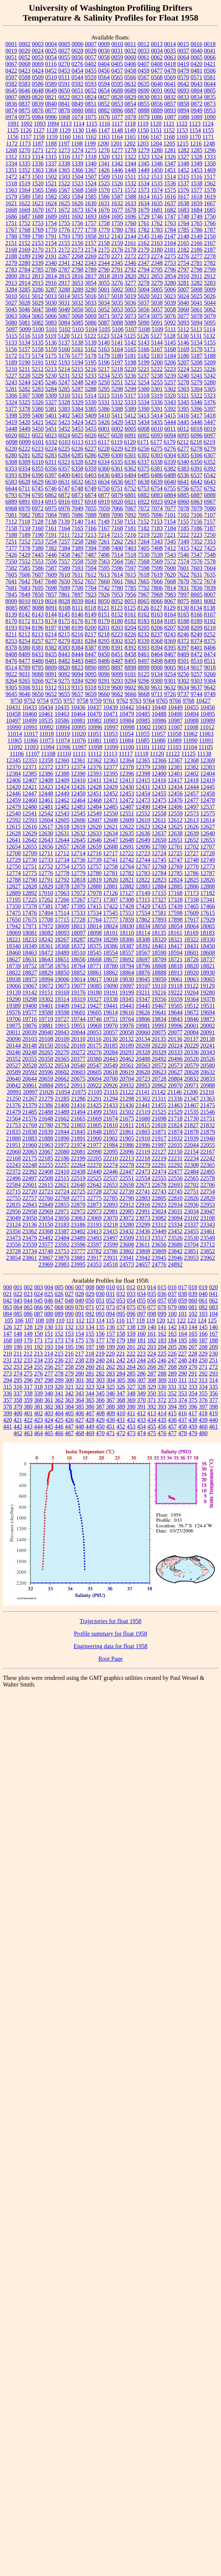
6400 (64, 475)
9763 (136, 701)
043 (18, 1300)
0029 (91, 51)
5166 (144, 349)
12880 (94, 886)
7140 (77, 521)
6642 (197, 482)
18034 (143, 926)
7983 (170, 594)
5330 (91, 402)
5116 (24, 336)
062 (213, 1300)
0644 (210, 84)
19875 (13, 1026)
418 (203, 1413)
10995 (78, 727)
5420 (25, 422)
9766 (175, 701)
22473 (143, 1171)
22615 (46, 1185)
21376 (13, 1105)
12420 (13, 787)
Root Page (110, 1659)
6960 (183, 502)
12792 (62, 880)
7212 (77, 535)
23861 (29, 1258)
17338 (191, 899)
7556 (51, 561)
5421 (38, 422)
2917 (64, 283)
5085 (77, 322)
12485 (110, 807)
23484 (62, 1238)
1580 (25, 196)
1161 (77, 137)
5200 (157, 362)
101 (182, 1314)
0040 (197, 51)
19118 (175, 986)
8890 (91, 667)
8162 (144, 614)
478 (182, 1433)
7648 (51, 581)
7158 (11, 528)
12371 (29, 767)
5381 (51, 409)
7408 (157, 548)
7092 (130, 515)
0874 (11, 110)
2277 (197, 256)
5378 (25, 409)
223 (141, 1353)
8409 (25, 654)
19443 (127, 1006)
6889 (11, 502)
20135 (159, 1039)
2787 (64, 269)
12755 (78, 866)
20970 (175, 1085)
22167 (207, 1152)
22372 (13, 1171)
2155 (64, 243)
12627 (207, 827)
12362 (94, 760)
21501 (110, 1112)
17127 (127, 893)
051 (100, 1300)
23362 (29, 1231)
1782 (144, 230)
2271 (117, 256)
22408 (46, 1171)
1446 (117, 170)
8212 (24, 634)
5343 (170, 402)
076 (141, 1307)
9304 (210, 681)
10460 (29, 714)
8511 (209, 661)
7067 (130, 508)
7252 (25, 541)
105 (8, 1320)
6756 (183, 488)
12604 (46, 820)
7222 (183, 535)
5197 (117, 362)
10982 (94, 720)
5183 (157, 356)
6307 (210, 455)
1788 (11, 236)
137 (121, 1327)
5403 (77, 415)
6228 (104, 448)
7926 (104, 594)
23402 (78, 1231)
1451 (170, 170)
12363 (110, 760)
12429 (110, 787)
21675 (127, 1118)
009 (100, 1287)
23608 (127, 1244)
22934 (175, 1205)
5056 (144, 309)
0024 (38, 51)
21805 (94, 1125)
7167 (104, 528)
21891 (78, 1138)
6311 (51, 462)
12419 (207, 780)
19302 (46, 999)
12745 (159, 860)
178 (110, 1340)
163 (172, 1334)
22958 (29, 1211)
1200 (103, 143)
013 (141, 1287)
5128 (169, 336)
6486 (157, 475)
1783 (157, 230)
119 (150, 1320)
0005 (64, 44)
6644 (11, 488)
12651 (175, 840)
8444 (77, 654)
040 (203, 1294)
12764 (127, 866)
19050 (159, 979)
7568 (144, 561)
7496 (104, 555)
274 (18, 1373)
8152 (117, 614)
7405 (144, 548)
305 (121, 1380)
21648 (46, 1118)
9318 (90, 687)
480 (203, 1433)
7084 (51, 515)
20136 (175, 1039)
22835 (13, 1205)
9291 (104, 681)
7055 (91, 508)
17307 (110, 899)
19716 (29, 1019)
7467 (77, 555)
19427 (94, 1006)
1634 (144, 203)
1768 (25, 230)
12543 (62, 813)
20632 (207, 1072)
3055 (104, 283)
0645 (11, 90)
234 (38, 1360)
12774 (13, 873)
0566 (130, 77)
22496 (13, 1178)
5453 (77, 429)
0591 (64, 84)
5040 (183, 303)
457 (172, 1426)
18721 (175, 959)
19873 (207, 1019)
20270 (62, 1052)
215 (58, 1353)
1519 (25, 183)
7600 (170, 568)
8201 (104, 628)
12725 (175, 853)
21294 (110, 1098)
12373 (62, 767)
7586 (38, 568)
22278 (127, 1165)
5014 (64, 296)
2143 (117, 236)
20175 (94, 1045)
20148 (29, 1045)
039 (193, 1294)
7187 (210, 528)
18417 (175, 946)
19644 (175, 1012)
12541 (29, 813)
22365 (207, 1165)
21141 (142, 1092)
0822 (64, 97)
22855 (62, 1205)
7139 (64, 521)
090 (69, 1314)
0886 (117, 110)
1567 (64, 190)
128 (28, 1327)
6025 (77, 435)
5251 (117, 382)
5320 (170, 395)
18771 (94, 966)
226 (172, 1353)
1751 (11, 223)
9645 (11, 694)
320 (59, 1387)
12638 (175, 833)
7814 (170, 588)
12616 (29, 827)
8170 (11, 621)
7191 (51, 535)
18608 (207, 953)
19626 (143, 1012)
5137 (64, 342)
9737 (183, 694)
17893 (159, 919)
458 (182, 1426)
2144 (130, 236)
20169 (78, 1045)
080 (182, 1307)
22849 (46, 1205)
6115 (90, 442)
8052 (117, 601)
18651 (62, 959)
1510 (117, 177)
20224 (175, 1045)
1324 (157, 157)
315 (7, 1387)
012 (130, 1287)
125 (212, 1320)
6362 (130, 468)
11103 (174, 747)
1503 (64, 177)
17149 (143, 893)
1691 (64, 216)
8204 (130, 628)
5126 (143, 336)
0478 (170, 70)
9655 (64, 694)
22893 (110, 1205)
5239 (170, 376)
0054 (51, 57)
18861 (94, 972)
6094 (170, 435)
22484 (191, 1171)
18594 (175, 953)
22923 (159, 1205)
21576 (29, 1118)
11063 (206, 734)
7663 (130, 581)
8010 (25, 601)
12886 (191, 886)
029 (90, 1294)
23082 (159, 1218)
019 (203, 1287)
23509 (127, 1238)
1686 (11, 216)
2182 (183, 250)
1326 (170, 157)
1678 (130, 210)
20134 (142, 1039)
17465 (191, 906)
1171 (208, 137)
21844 (62, 1132)
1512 (143, 177)
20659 (46, 1079)
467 (69, 1433)
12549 (94, 813)
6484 (130, 475)
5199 (144, 362)
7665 (144, 581)
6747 (64, 488)
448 (79, 1426)
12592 (13, 820)
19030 (127, 979)
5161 (77, 349)
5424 (77, 422)
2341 (64, 263)
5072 (117, 316)
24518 (110, 1264)
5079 (210, 316)
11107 (32, 754)
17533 (78, 913)
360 (38, 1400)
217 (79, 1353)
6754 (157, 488)
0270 (64, 64)
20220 (159, 1045)
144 (193, 1327)
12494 (159, 807)
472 (121, 1433)
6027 (104, 435)
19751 (110, 1019)
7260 (91, 541)
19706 (13, 1019)
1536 (170, 183)
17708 (46, 919)
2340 (51, 263)
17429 (143, 906)
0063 (170, 57)
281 (90, 1373)
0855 (144, 104)
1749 (197, 216)
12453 (127, 793)
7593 (77, 568)
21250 (13, 1098)
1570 (104, 190)
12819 (94, 880)
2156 (77, 243)
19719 (46, 1019)
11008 (191, 727)
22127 (159, 1152)
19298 (29, 999)
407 (90, 1413)
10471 (110, 714)
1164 (117, 137)
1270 (25, 150)
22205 (94, 1158)
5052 (104, 309)
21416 (78, 1105)
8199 (77, 628)
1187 (37, 143)
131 (59, 1327)
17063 (62, 893)
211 (18, 1353)
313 (203, 1380)
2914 (25, 283)
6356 (51, 468)
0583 (25, 84)
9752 (30, 701)
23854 (13, 1258)
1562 (210, 183)
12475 (159, 800)
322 (79, 1387)
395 (182, 1407)
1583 (64, 196)
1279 (144, 150)
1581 (38, 196)
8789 (25, 667)
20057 (110, 1032)
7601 (183, 568)
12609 (127, 820)
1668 (11, 210)
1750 (210, 216)
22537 (110, 1178)
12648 (127, 840)
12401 (175, 773)
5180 (117, 356)
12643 (46, 840)
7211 (64, 535)
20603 (78, 1072)
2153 (38, 243)
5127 (156, 336)
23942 (143, 1258)
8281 (77, 641)
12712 (61, 853)
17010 (46, 893)
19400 (29, 1006)
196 (79, 1347)
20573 (175, 1065)
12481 (46, 807)
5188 (210, 356)
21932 (175, 1138)
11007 (175, 727)
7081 (11, 515)
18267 (62, 939)
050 (90, 1300)
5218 (117, 369)
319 (48, 1387)
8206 (157, 628)
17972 (46, 926)
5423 (64, 422)
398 (213, 1407)
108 (39, 1320)
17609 (191, 913)
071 (90, 1307)
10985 (143, 720)
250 (203, 1360)
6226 (77, 448)
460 (203, 1426)
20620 (143, 1072)
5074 (144, 316)
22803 (143, 1198)
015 (161, 1287)
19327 (94, 999)
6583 (11, 482)
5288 (91, 389)
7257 (64, 541)
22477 (175, 1171)
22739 (127, 1191)
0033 (144, 51)
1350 (210, 163)
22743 (159, 1191)
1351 (11, 170)
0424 (38, 70)
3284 (11, 289)
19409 (62, 1006)
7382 (51, 548)
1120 (155, 123)
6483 (117, 475)
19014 (78, 979)
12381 (175, 767)
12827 (13, 886)
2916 (51, 283)
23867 (46, 1258)
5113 (196, 329)
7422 (197, 548)
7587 (51, 568)
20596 (46, 1072)
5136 (51, 342)
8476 (11, 661)
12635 (127, 833)
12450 (78, 793)
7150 (117, 521)
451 (110, 1426)
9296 (144, 681)
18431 (191, 946)
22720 (29, 1191)
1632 (117, 203)
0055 (64, 57)
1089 (197, 117)
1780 (117, 230)
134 (90, 1327)
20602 (62, 1072)
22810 (175, 1198)
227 (182, 1353)
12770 (191, 866)
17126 (110, 893)
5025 (196, 296)
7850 (38, 594)
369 (131, 1400)
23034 (191, 1211)
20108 (46, 1039)
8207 (170, 628)
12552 (143, 813)
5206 (170, 362)
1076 (104, 117)
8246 (183, 634)
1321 (117, 157)
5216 (90, 369)
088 (48, 1314)
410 (121, 1413)
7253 (38, 541)
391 (141, 1407)
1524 (91, 183)
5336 (157, 402)
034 (141, 1294)
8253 (11, 641)
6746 (51, 488)
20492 (159, 1059)
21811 (127, 1125)
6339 (170, 462)
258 (69, 1367)
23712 (207, 1244)
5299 (130, 389)
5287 (77, 389)
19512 (191, 1006)
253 (18, 1367)
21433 (110, 1105)
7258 (77, 541)
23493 (94, 1238)
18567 (143, 953)
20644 (29, 1079)
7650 (64, 581)
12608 (110, 820)
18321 (175, 939)
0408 (157, 64)
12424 (62, 787)
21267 (29, 1098)
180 (131, 1340)
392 (151, 1407)
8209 (197, 628)
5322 (196, 395)
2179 (144, 250)
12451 (94, 793)
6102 (51, 442)
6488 (170, 475)
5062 (210, 309)
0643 (197, 84)
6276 (170, 448)
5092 (170, 322)
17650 (13, 919)
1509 (104, 177)
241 (110, 1360)
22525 (94, 1178)
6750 (104, 488)
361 (48, 1400)
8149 (91, 614)
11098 (95, 747)
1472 (11, 177)
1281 (170, 150)
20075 (159, 1032)
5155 (210, 342)
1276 (104, 150)
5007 (183, 289)
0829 (130, 97)
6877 (104, 495)
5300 (144, 389)
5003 (130, 289)
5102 (65, 329)
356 (213, 1393)
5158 (38, 349)
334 (203, 1387)
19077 (78, 986)
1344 (130, 163)
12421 (29, 787)
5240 (183, 376)
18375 (94, 946)
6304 (170, 455)
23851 (191, 1251)
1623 (38, 203)
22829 (207, 1198)
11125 (188, 754)
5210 (11, 369)
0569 (170, 77)
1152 (169, 130)
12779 (78, 873)
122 (181, 1320)
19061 (175, 979)
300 (69, 1380)
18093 (62, 933)
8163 (157, 614)
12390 (78, 773)
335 (213, 1387)
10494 (191, 714)
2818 (104, 276)
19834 (159, 1019)
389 (121, 1407)
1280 (157, 150)
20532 (46, 1065)
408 (100, 1413)
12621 (110, 827)
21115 (111, 1092)
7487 (91, 555)
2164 (170, 243)
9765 (162, 701)
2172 (64, 250)
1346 (157, 163)
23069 (94, 1218)
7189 (25, 535)
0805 (210, 90)
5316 (117, 395)
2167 (210, 243)
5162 (91, 349)
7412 (170, 548)
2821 (144, 276)
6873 (77, 495)
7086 (77, 515)
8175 (64, 621)
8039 (77, 601)
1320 (104, 157)
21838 (29, 1132)
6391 (197, 468)
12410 (78, 780)
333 (193, 1387)
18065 (207, 926)
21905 (127, 1138)
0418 (170, 64)
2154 (51, 243)
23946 (175, 1258)
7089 (104, 515)
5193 (64, 362)
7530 (144, 555)
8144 (51, 614)
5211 (24, 369)
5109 (157, 329)
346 (110, 1393)
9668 (144, 694)
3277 (130, 283)
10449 (175, 707)
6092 (144, 435)
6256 (144, 448)
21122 (127, 1092)
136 (110, 1327)
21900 (94, 1138)
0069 (38, 64)
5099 (25, 329)
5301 (157, 389)
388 (110, 1407)
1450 (157, 170)
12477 (191, 800)
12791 (46, 880)
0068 (25, 64)
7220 (157, 535)
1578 (210, 190)
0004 (51, 44)
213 (38, 1353)
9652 (51, 694)
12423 (46, 787)
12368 (191, 760)
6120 (130, 442)
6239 (130, 448)
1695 (117, 216)
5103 (78, 329)
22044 (191, 1145)
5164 (117, 349)
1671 (51, 210)
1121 (168, 123)
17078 (94, 893)
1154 (195, 130)
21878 (191, 1132)
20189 (127, 1045)
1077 (117, 117)
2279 (11, 263)
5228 (25, 376)
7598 (144, 568)
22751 (191, 1191)
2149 (197, 236)
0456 (104, 70)
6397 (51, 475)
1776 (64, 230)
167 (213, 1334)
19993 (159, 1026)
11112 (95, 754)
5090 (144, 322)
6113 (77, 442)
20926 (110, 1085)
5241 (197, 376)
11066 (31, 740)
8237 (157, 634)
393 (162, 1407)
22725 (78, 1191)
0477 (157, 70)
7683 (25, 588)
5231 (64, 376)
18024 (110, 926)
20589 (13, 1072)
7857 (51, 594)
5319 (157, 395)
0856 (157, 104)
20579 (191, 1065)
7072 (144, 508)
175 (79, 1340)
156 (100, 1334)
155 (90, 1334)
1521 (51, 183)
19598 (62, 1012)
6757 (196, 488)
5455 (91, 429)
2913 (11, 283)
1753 (38, 223)
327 (131, 1387)
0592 (77, 84)
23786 (110, 1251)
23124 (13, 1224)
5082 (38, 322)
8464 (157, 654)
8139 (11, 614)
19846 (191, 1019)
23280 (127, 1224)
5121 (77, 336)
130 (48, 1327)
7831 (183, 588)
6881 (130, 495)
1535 (157, 183)
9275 (64, 681)
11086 (158, 740)
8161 (130, 614)
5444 (170, 422)
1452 (183, 170)
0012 (143, 44)
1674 (91, 210)
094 (110, 1314)
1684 (197, 210)
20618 (110, 1072)
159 (131, 1334)
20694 (94, 1079)
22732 (110, 1191)
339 (38, 1393)
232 (18, 1360)
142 (172, 1327)
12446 (13, 793)
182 (151, 1340)
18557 (127, 953)
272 (213, 1367)
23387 (62, 1231)
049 (79, 1300)
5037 (144, 303)
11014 (14, 734)
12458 (207, 793)
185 (182, 1340)
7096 (157, 515)
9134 (157, 674)
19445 (143, 1006)
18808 (159, 966)
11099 (111, 747)
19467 (159, 1006)
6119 (116, 442)
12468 (94, 800)
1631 (104, 203)
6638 (144, 482)
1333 (210, 157)
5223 (170, 369)
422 (28, 1420)
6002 (117, 429)
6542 (210, 475)
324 (100, 1387)
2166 (197, 243)
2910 (183, 276)
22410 (62, 1171)
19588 (46, 1012)
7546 (183, 555)
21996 (143, 1145)
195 (69, 1347)
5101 (51, 329)
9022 (11, 674)
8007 (210, 594)
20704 (127, 1079)
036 (162, 1294)
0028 (77, 51)
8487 (117, 661)
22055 (207, 1145)
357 (7, 1400)
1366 (77, 170)
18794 (127, 966)
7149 (104, 521)
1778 (91, 230)
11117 (126, 754)
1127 (38, 130)
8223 (117, 634)
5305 (210, 389)
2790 (104, 269)
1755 (64, 223)
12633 (94, 833)
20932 (127, 1085)
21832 (207, 1125)
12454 (143, 793)
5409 (91, 415)
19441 (110, 1006)
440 (213, 1420)
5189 (11, 362)
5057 (157, 309)
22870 (78, 1205)
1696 (130, 216)
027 (69, 1294)
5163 (104, 349)
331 (172, 1387)
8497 (144, 661)
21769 (29, 1125)
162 (162, 1334)
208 (203, 1347)
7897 (77, 594)
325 (110, 1387)
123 (191, 1320)
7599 (157, 568)
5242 (210, 376)
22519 (78, 1178)
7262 (117, 541)
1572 (130, 190)
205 (172, 1347)
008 (90, 1287)
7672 (197, 581)
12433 (159, 787)
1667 (210, 203)
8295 (104, 641)
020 (213, 1287)
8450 (104, 654)
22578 (207, 1178)
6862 (51, 495)
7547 (197, 555)
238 (79, 1360)
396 (193, 1407)
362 (59, 1400)
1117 (117, 123)
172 (48, 1340)
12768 (159, 866)
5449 (25, 429)
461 (213, 1426)
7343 (157, 541)
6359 (91, 468)
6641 (183, 482)
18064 (191, 926)
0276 (77, 64)
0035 (170, 51)
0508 (25, 77)
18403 (159, 946)
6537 (197, 475)
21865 (143, 1132)
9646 (25, 694)
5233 (91, 376)
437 (182, 1420)
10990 (14, 727)
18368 (62, 946)
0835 (210, 97)
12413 (126, 780)
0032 (130, 51)
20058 (126, 1032)
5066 (51, 316)
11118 (141, 754)
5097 (12, 329)
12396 (127, 773)
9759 (96, 701)
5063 (11, 316)
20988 (207, 1085)
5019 (130, 296)
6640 (170, 482)
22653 (110, 1185)
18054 (175, 926)
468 (79, 1433)
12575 (207, 813)
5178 (91, 356)
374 (182, 1400)
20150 (46, 1045)
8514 (11, 667)
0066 (210, 57)
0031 (117, 51)
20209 (143, 1045)
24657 (143, 1264)
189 (7, 1347)
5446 (197, 422)
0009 (104, 44)
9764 (149, 701)
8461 (144, 654)
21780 (46, 1125)
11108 (48, 754)
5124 (116, 336)
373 (172, 1400)
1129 (65, 130)
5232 (77, 376)
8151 (104, 614)
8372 (183, 641)
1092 (26, 123)
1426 (104, 170)
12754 (62, 866)
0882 (104, 110)
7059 (104, 508)
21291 (94, 1098)
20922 (94, 1085)
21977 (94, 1145)
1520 (38, 183)
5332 (117, 402)
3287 (51, 289)
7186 (197, 528)
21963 (46, 1145)
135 (100, 1327)
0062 (157, 57)
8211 (11, 634)
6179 (169, 442)
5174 (38, 356)
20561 (127, 1065)
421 (18, 1420)
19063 (191, 979)
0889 (157, 110)
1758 (104, 223)
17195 (13, 899)
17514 (62, 913)
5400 (38, 415)
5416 (183, 415)
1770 (51, 230)
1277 (117, 150)
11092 (15, 747)
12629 (29, 833)
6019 (209, 429)
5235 (117, 376)
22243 (13, 1165)
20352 (13, 1059)
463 (28, 1433)
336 (7, 1393)
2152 (25, 243)
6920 (117, 502)
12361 (78, 760)
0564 (104, 77)
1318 (91, 157)
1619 (210, 196)
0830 (144, 97)
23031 (175, 1211)
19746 (94, 1019)
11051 (94, 734)
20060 (142, 1032)
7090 (117, 515)
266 (151, 1367)
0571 (196, 77)
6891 (25, 502)
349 (141, 1393)
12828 (29, 886)
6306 (197, 455)
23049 (13, 1218)
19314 (62, 999)
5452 (64, 429)
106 (19, 1320)
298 (48, 1380)
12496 (175, 807)
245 (151, 1360)
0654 (104, 90)
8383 (64, 647)
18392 (143, 946)
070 (79, 1307)
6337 (143, 462)
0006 (77, 44)
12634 (110, 833)
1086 (157, 117)
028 (79, 1294)
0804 (197, 90)
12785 (175, 873)
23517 (159, 1238)
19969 (94, 1026)
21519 (143, 1112)
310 (172, 1380)
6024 (64, 435)
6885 (183, 495)
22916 (143, 1205)
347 (121, 1393)
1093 (40, 123)
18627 (13, 959)
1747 (170, 216)
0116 (51, 64)
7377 (11, 548)
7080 (210, 508)
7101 (170, 515)
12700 (159, 846)
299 (59, 1380)
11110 (64, 754)
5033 (91, 303)
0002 (25, 44)
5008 (197, 289)
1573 (144, 190)
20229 (191, 1045)
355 (203, 1393)
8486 (104, 661)
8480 (38, 661)
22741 (143, 1191)
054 (131, 1300)
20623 (159, 1072)
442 (18, 1426)
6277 (183, 448)
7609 (51, 575)
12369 (207, 760)
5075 (157, 316)
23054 (46, 1218)
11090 (190, 740)
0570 (183, 77)
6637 (130, 482)
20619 (127, 1072)
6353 (11, 468)
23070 (110, 1218)
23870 (62, 1258)
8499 (170, 661)
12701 (175, 846)
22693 (175, 1185)
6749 (90, 488)
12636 (143, 833)
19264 (191, 992)
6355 (38, 468)
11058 (174, 734)
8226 (130, 634)
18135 (159, 933)
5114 (209, 329)
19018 (110, 979)
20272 (78, 1052)
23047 (207, 1211)
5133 (11, 342)
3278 (144, 283)
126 (7, 1327)
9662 (117, 694)
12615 (13, 827)
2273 (144, 256)
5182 (144, 356)
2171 (51, 250)
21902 (110, 1138)
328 (141, 1387)
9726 (170, 694)
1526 (117, 183)
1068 (64, 117)
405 (69, 1413)
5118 (37, 336)
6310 (38, 462)
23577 (46, 1244)
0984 (38, 117)
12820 (110, 880)
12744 (143, 860)
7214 (104, 535)
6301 (130, 455)
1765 (197, 223)
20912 (62, 1085)
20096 (13, 1039)
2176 (117, 250)
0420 (196, 64)
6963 (197, 502)
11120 (157, 754)
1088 (183, 117)
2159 (117, 243)
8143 (38, 614)
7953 (117, 594)
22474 (159, 1171)
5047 (38, 309)
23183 (62, 1224)
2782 (210, 263)
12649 (143, 840)
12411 (94, 780)
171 (38, 1340)
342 (69, 1393)
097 (141, 1314)
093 (100, 1314)
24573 (127, 1264)
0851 (91, 104)
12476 (175, 800)
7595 (104, 568)
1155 (208, 130)
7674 (210, 581)
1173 (25, 143)
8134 (196, 608)
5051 (91, 309)
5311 (77, 395)
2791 (117, 269)
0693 (183, 90)
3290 (91, 289)
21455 (159, 1105)
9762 (122, 701)
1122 (182, 123)
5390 (144, 409)
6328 (77, 462)
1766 (210, 223)
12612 (175, 820)
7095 (144, 515)
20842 (13, 1085)
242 (121, 1360)
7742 (104, 588)
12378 (127, 767)
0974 (11, 117)
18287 (78, 939)
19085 (94, 986)
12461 (46, 800)
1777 (77, 230)
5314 (90, 395)
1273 (64, 150)
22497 (29, 1178)
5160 (64, 349)
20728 (159, 1079)
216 (69, 1353)
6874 (91, 495)
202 (141, 1347)
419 (213, 1413)
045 (38, 1300)
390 (131, 1407)
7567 (130, 561)
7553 (38, 561)
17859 (127, 919)
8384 (77, 647)
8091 (51, 608)
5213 (51, 369)
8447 (91, 654)
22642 (94, 1185)
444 (38, 1426)
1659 (197, 203)
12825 (191, 880)
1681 (157, 210)
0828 (117, 97)
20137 (191, 1039)
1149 (130, 130)
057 (162, 1300)
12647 (110, 840)
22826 (191, 1198)
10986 (159, 720)
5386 (104, 409)
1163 (104, 137)
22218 (143, 1158)
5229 (38, 376)
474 (141, 1433)
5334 (144, 402)
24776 (159, 1264)
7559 (91, 561)
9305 (11, 687)
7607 (38, 575)
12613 (191, 820)
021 (7, 1294)
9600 (117, 687)
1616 (170, 196)
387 (100, 1407)
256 (48, 1367)
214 (48, 1353)
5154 (197, 342)
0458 (130, 70)
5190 (25, 362)
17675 (29, 919)
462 (18, 1433)
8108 (64, 608)
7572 (170, 561)
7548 (210, 555)
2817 (91, 276)
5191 (38, 362)
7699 (64, 588)
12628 (13, 833)
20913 (78, 1085)
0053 (38, 57)
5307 (25, 395)
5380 (38, 409)
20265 (46, 1052)
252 (7, 1367)
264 (131, 1367)
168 (7, 1340)
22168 (13, 1158)
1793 (64, 236)
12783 (143, 873)
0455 (91, 70)
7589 (64, 568)
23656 (159, 1244)
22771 (78, 1198)
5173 (25, 356)
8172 (25, 621)
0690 (144, 90)
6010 (157, 429)
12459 (13, 800)
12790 (29, 880)
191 (28, 1347)
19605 (94, 1012)
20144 (13, 1045)
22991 (143, 1211)
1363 (38, 170)
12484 (94, 807)
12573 (191, 813)
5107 (131, 329)
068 (59, 1307)
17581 (159, 913)
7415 (183, 548)
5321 (183, 395)
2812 (25, 276)
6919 (104, 502)
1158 (38, 137)
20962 (159, 1085)
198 (100, 1347)
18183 (207, 933)
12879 (78, 886)
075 (131, 1307)
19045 (143, 979)
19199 (127, 992)
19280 (207, 992)
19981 (143, 1026)
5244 (25, 382)
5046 (25, 309)
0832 (170, 97)
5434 (144, 422)
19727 (62, 1019)
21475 (207, 1105)
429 (100, 1420)
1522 (64, 183)
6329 (90, 462)
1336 (38, 163)
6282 (38, 455)
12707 (207, 846)
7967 (144, 594)
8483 (77, 661)
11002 (143, 727)
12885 (175, 886)
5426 (104, 422)
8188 (183, 621)
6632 (77, 482)
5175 (51, 356)
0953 (210, 110)
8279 (64, 641)
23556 (13, 1244)
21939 (191, 1138)
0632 (130, 84)
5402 (64, 415)
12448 (46, 793)
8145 (64, 614)
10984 (127, 720)
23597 (94, 1244)
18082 (46, 933)
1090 (210, 117)
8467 (170, 654)
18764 (78, 966)
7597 (130, 568)
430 (110, 1420)
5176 (64, 356)
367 (110, 1400)
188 (213, 1340)
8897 (117, 667)
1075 (91, 117)
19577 (29, 1012)
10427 (203, 701)
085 (18, 1314)
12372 (46, 767)
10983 (110, 720)
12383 (207, 767)
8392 (130, 647)
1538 (197, 183)
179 (121, 1340)
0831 (157, 97)
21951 (13, 1145)
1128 (51, 130)
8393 (144, 647)
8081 (197, 601)
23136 (29, 1224)
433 (141, 1420)
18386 (110, 946)
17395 (78, 906)
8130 (183, 608)
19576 (13, 1012)
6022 (38, 435)
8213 (37, 634)
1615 (157, 196)
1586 (104, 196)
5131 (196, 336)
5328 (64, 402)
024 (38, 1294)
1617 (183, 196)
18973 (29, 979)
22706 (207, 1185)
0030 (104, 51)
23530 (191, 1238)
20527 (13, 1065)
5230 (51, 376)
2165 (183, 243)
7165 (77, 528)
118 (140, 1320)
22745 (175, 1191)
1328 (197, 157)
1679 (144, 210)
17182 (207, 893)
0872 (197, 104)
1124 (207, 123)
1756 (77, 223)
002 (28, 1287)
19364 (191, 999)
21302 (143, 1098)
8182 (130, 621)
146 (213, 1327)
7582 (11, 568)
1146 (91, 130)
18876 (143, 972)
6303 (157, 455)
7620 (170, 575)
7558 (77, 561)
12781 (110, 873)
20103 (29, 1039)
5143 (144, 342)
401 (28, 1413)
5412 (130, 415)
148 (18, 1334)
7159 (25, 528)
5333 (130, 402)
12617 (46, 827)
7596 (117, 568)
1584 (77, 196)
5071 (104, 316)
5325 (25, 402)
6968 (11, 508)
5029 (38, 303)
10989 (207, 720)
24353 (94, 1264)
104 (213, 1314)
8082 (210, 601)
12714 (78, 853)
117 (130, 1320)
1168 (169, 137)
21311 (159, 1098)
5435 (157, 422)
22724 (62, 1191)
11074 (63, 740)
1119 (143, 123)
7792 (144, 588)
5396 (197, 409)
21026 (46, 1092)
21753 (13, 1125)
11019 (63, 734)
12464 (78, 800)
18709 (159, 959)
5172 (11, 356)
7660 (104, 581)
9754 (43, 701)
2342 (77, 263)
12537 (207, 807)
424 (48, 1420)
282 (100, 1373)
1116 (104, 123)
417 (192, 1413)
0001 (11, 44)
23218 (110, 1224)
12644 (62, 840)
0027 (64, 51)
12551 (127, 813)
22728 (94, 1191)
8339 (144, 641)
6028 (117, 435)
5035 (117, 303)
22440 (94, 1171)
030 (100, 1294)
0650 (64, 90)
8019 (38, 601)
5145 (170, 342)
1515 (183, 177)
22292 (175, 1165)
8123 (117, 608)
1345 (144, 163)
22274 (110, 1165)
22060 (13, 1152)
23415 (110, 1231)
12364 (127, 760)
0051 (11, 57)
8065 (144, 601)
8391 (117, 647)
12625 (175, 827)
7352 (197, 541)
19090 (110, 986)
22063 (29, 1152)
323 (90, 1387)
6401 (77, 475)
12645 (78, 840)
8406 (210, 647)
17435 (159, 906)
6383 (183, 468)
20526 (207, 1059)
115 (110, 1320)
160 (141, 1334)
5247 (64, 382)
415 (172, 1413)
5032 (77, 303)
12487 (127, 807)
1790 (38, 236)
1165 (130, 137)
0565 (117, 77)
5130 (183, 336)
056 (151, 1300)
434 (151, 1420)
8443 (64, 654)
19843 (175, 1019)
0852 (104, 104)
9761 (109, 701)
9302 (183, 681)
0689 (130, 90)
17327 (159, 899)
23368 (46, 1231)
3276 (117, 283)
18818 (175, 966)
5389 (130, 409)
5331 (104, 402)
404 (59, 1413)
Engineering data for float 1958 (110, 1646)
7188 (11, 535)
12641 (13, 840)
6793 (11, 495)
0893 (170, 110)
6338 (157, 462)
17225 (29, 899)
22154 (191, 1152)
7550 (11, 561)
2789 (91, 269)
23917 (94, 1258)
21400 (62, 1105)
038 (182, 1294)
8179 (104, 621)
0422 (11, 70)
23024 (159, 1211)
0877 (51, 110)
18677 (110, 959)
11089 (174, 740)
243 (131, 1360)
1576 (183, 190)
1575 (170, 190)
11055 (142, 734)
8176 (77, 621)
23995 (78, 1264)
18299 (110, 939)
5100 (38, 329)
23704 (191, 1244)
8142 (25, 614)
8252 (209, 634)
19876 (29, 1026)
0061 (144, 57)
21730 (191, 1118)
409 (110, 1413)
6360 (104, 468)
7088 (91, 515)
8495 (130, 661)
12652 (191, 840)
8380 (25, 647)
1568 (77, 190)
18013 (78, 926)
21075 (79, 1092)
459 (193, 1426)
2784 (25, 269)
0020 (25, 51)
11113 (110, 754)
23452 (175, 1231)
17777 (110, 919)
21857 (110, 1132)
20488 (143, 1059)
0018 (209, 44)
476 (162, 1433)
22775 (94, 1198)
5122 (90, 336)
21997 (159, 1145)
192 (38, 1347)
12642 (29, 840)
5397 (210, 409)
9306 (25, 687)
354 (193, 1393)
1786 (197, 230)
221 (120, 1353)
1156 (12, 137)
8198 (64, 628)
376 (203, 1400)
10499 (29, 720)
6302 (144, 455)
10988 (191, 720)
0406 (130, 64)
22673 (143, 1185)
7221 (170, 535)
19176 (78, 992)
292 (203, 1373)
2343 (91, 263)
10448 (159, 707)
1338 (64, 163)
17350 (13, 906)
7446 (51, 555)
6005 (130, 429)
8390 (104, 647)
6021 (25, 435)
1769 (38, 230)
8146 (77, 614)
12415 (142, 780)
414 (161, 1413)
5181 (130, 356)
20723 (143, 1079)
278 (59, 1373)
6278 (197, 448)
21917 (159, 1138)
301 (79, 1380)
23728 (13, 1251)
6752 (130, 488)
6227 (91, 448)
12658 (78, 846)
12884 (159, 886)
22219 (159, 1158)
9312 (51, 687)
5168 (170, 349)
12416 (159, 780)
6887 (197, 495)
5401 (51, 415)
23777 (78, 1251)
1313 (25, 157)
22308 (191, 1165)
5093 (183, 322)
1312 (11, 157)
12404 (207, 773)
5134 (25, 342)
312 (192, 1380)
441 (7, 1426)
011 (121, 1287)
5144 (157, 342)
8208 (183, 628)
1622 (25, 203)
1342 (117, 163)
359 (28, 1400)
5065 (38, 316)
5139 (91, 342)
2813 (38, 276)
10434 (46, 707)
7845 (11, 594)
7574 (183, 561)
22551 (127, 1178)
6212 (183, 442)
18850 (62, 972)
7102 (183, 515)
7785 (130, 588)
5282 (25, 389)
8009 (11, 601)
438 (193, 1420)
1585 (91, 196)
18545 (94, 953)
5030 (51, 303)
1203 (143, 143)
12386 (46, 773)
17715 (62, 919)
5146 (183, 342)
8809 (51, 667)
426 (69, 1420)
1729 (144, 216)
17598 (175, 913)
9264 (11, 681)
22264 (78, 1165)
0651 (77, 90)
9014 (183, 667)
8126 (143, 608)
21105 (95, 1092)
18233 (29, 939)
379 (18, 1407)
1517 (209, 177)
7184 (170, 528)
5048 (51, 309)
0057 (91, 57)
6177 (156, 442)
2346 (130, 263)
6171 (143, 442)
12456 (175, 793)
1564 (25, 190)
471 (110, 1433)
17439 (175, 906)
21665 (78, 1118)
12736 (78, 860)
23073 (143, 1218)
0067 (11, 64)
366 (100, 1400)
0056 (77, 57)
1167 (156, 137)
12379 (143, 767)
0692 (170, 90)
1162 (91, 137)
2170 (38, 250)
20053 (94, 1032)
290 (182, 1373)
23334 (175, 1224)
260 (90, 1367)
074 (121, 1307)
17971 (29, 926)
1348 (183, 163)
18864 (127, 972)
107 (29, 1320)
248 (182, 1360)
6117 (104, 442)
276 (38, 1373)
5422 (51, 422)
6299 (104, 455)
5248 (77, 382)
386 (90, 1407)
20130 (110, 1039)
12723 (142, 853)
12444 (191, 787)
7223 (196, 535)
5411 (117, 415)
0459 (144, 70)
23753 (62, 1251)
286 (141, 1373)
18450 (207, 946)
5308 (38, 395)
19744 (78, 1019)
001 (18, 1287)
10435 (62, 707)
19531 (207, 1006)
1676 (104, 210)
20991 (14, 1092)
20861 (29, 1085)
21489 (62, 1112)
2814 (51, 276)
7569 (157, 561)
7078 (183, 508)
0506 (210, 70)
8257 (38, 641)
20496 (175, 1059)
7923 (91, 594)
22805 (159, 1198)
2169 (25, 250)
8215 (64, 634)
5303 (183, 389)
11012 (207, 727)
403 (48, 1413)
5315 (104, 395)
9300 (157, 681)
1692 (77, 216)
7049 (77, 508)
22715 (13, 1191)
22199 (78, 1158)
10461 (46, 714)
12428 (94, 787)
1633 (130, 203)
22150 (175, 1152)
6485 (144, 475)
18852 (78, 972)
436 (172, 1420)
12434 (175, 787)
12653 (207, 840)
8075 (183, 601)
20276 (94, 1052)
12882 (127, 886)
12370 (13, 767)
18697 (143, 959)
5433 (130, 422)
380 (28, 1407)
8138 (209, 608)
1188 (51, 143)
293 (213, 1373)
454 (141, 1426)
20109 (62, 1039)
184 (172, 1340)
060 (193, 1300)
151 (48, 1334)
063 (7, 1307)
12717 (110, 853)
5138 (77, 342)
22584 (13, 1185)
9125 (144, 674)
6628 (25, 482)
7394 (91, 548)
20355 (29, 1059)
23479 (29, 1238)
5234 (104, 376)
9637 (196, 687)
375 (193, 1400)
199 (110, 1347)
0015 (183, 44)
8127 (157, 608)
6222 (25, 448)
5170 (197, 349)
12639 (191, 833)
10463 (62, 714)
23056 (62, 1218)
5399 (25, 415)
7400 (117, 548)
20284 (110, 1052)
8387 (91, 647)
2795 (157, 269)
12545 (78, 813)
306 (131, 1380)
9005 (170, 667)
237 (69, 1360)
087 (38, 1314)
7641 (11, 581)
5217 (104, 369)
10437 (94, 707)
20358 (46, 1059)
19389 (13, 1006)
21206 (190, 1092)
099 (162, 1314)
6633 (91, 482)
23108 (207, 1218)
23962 (207, 1258)
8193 (11, 628)
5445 (183, 422)
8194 (25, 628)
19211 (143, 992)
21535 (191, 1112)
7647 (38, 581)
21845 (78, 1132)
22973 (94, 1211)
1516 (196, 177)
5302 (170, 389)
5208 (197, 362)
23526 (175, 1238)
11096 (63, 747)
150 (38, 1334)
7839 (210, 588)
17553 (127, 913)
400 (18, 1413)
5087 (104, 322)
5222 (157, 369)
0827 (104, 97)
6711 (24, 488)
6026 (91, 435)
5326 (38, 402)
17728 (78, 919)
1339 (77, 163)
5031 (64, 303)
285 (131, 1373)
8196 (38, 628)
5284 (51, 389)
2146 (157, 236)
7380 (38, 548)
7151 (130, 521)
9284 (77, 681)
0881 (91, 110)
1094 (53, 123)
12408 (46, 780)
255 (38, 1367)
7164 (64, 528)
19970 (110, 1026)
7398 (104, 548)
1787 (210, 230)
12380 (159, 767)
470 (100, 1433)
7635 (209, 575)
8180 (117, 621)
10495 (207, 714)
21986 (127, 1145)
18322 (191, 939)
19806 (143, 1019)
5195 (91, 362)
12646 (94, 840)
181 (141, 1340)
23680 (175, 1244)
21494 (78, 1112)
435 (162, 1420)
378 (7, 1407)
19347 (143, 999)
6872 (64, 495)
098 (151, 1314)
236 (59, 1360)
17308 (127, 899)
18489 (62, 953)
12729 (13, 860)
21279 (46, 1098)
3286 (38, 289)
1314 (38, 157)
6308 (11, 462)
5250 (104, 382)
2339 (38, 263)
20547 (94, 1065)
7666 (157, 581)
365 (90, 1400)
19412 (78, 1006)
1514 (170, 177)
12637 (159, 833)
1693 (91, 216)
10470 (94, 714)
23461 (207, 1231)
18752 (29, 966)
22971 (62, 1211)
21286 (78, 1098)
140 (151, 1327)
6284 (64, 455)
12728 (207, 853)
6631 (64, 482)
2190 (38, 256)
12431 (143, 787)
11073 (46, 740)
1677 (117, 210)
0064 (183, 57)
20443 (110, 1059)
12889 (13, 893)
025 (48, 1294)
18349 (29, 946)
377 (213, 1400)
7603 (197, 568)
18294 (94, 939)
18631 (29, 959)
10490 (175, 714)
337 (18, 1393)
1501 (38, 177)
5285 (64, 389)
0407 (143, 64)
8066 (157, 601)
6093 (157, 435)
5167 (157, 349)
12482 (62, 807)
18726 (191, 959)
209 (213, 1347)
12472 (127, 800)
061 (203, 1300)
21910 (143, 1138)
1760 (130, 223)
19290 (13, 999)
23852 (207, 1251)
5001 (104, 289)
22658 (127, 1185)
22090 (94, 1152)
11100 (127, 747)
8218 (104, 634)
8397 (183, 647)
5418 (209, 415)
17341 (207, 899)
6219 (209, 442)
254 (28, 1367)
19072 (46, 986)
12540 (13, 813)
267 (162, 1367)
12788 (13, 880)
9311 (37, 687)
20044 (78, 1032)
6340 (183, 462)
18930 (207, 972)
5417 (196, 415)
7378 (25, 548)
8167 (210, 614)
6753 (143, 488)
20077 (175, 1032)
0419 (183, 64)
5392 (170, 409)
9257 (197, 674)
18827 (29, 972)
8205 (144, 628)
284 (121, 1373)
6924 (170, 502)
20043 (61, 1032)
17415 (94, 906)
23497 (110, 1238)
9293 (117, 681)
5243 (11, 382)
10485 (143, 714)
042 (7, 1300)
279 (69, 1373)
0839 (38, 104)
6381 (157, 468)
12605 (62, 820)
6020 (11, 435)
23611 (143, 1244)
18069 (13, 933)
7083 (38, 515)
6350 (196, 462)
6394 (25, 475)
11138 (204, 754)
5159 (51, 349)
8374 (197, 641)
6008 (144, 429)
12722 (126, 853)
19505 (175, 1006)
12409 (62, 780)
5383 (64, 409)
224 (151, 1353)
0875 (25, 110)
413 (151, 1413)
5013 (51, 296)
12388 (62, 773)
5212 (37, 369)
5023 (170, 296)
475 (151, 1433)
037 (172, 1294)
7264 (144, 541)
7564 (117, 561)
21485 (29, 1112)
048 (69, 1300)
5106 (118, 329)
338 (28, 1393)
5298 (117, 389)
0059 (117, 57)
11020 (78, 734)
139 (141, 1327)
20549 (110, 1065)
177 (100, 1340)
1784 (170, 230)
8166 (197, 614)
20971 (191, 1085)
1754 (51, 223)
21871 (159, 1132)
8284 (91, 641)
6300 (117, 455)
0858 (183, 104)
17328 (175, 899)
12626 (191, 827)
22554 (143, 1178)
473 (131, 1433)
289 (172, 1373)
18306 (127, 939)
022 (18, 1294)
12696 (143, 846)
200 (121, 1347)
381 (38, 1407)
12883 (143, 886)
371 (151, 1400)
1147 (104, 130)
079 (172, 1307)
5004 (144, 289)
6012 (183, 429)
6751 (117, 488)
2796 (170, 269)
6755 (170, 488)
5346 (197, 402)
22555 (159, 1178)
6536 (183, 475)
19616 (127, 1012)
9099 (117, 674)
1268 (11, 150)
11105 (206, 747)
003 (38, 1287)
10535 (46, 720)
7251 (11, 541)
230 (213, 1353)
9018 (210, 667)
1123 (194, 123)
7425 (210, 548)
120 (160, 1320)
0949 (197, 110)
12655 (29, 846)
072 (100, 1307)
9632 (170, 687)
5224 (183, 369)
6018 (196, 429)
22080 (62, 1152)
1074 (77, 117)
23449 (159, 1231)
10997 (111, 727)
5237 (144, 376)
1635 (157, 203)
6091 (130, 435)
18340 (13, 946)
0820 (38, 97)
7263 (130, 541)
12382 (191, 767)
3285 (25, 289)
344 (90, 1393)
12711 (46, 853)
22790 (127, 1198)
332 (182, 1387)
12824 (175, 880)
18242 (46, 939)
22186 (62, 1158)
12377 (110, 767)
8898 (130, 667)
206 (182, 1347)
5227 (11, 376)
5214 (64, 369)
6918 (91, 502)
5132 (209, 336)
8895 (104, 667)
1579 (11, 196)
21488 (46, 1112)
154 (79, 1334)
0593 (91, 84)
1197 (63, 143)
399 (7, 1413)
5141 (117, 342)
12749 (207, 860)
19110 (159, 986)
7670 (183, 581)
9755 (56, 701)
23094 (175, 1218)
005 (59, 1287)
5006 (170, 289)
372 (162, 1400)
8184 (157, 621)
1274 (77, 150)
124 (201, 1320)
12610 (143, 820)
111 (70, 1320)
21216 (206, 1092)
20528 (29, 1065)
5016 (90, 296)
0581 (209, 77)
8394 (157, 647)
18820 (191, 966)
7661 (117, 581)
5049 (64, 309)
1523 (77, 183)
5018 (117, 296)
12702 (191, 846)
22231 (175, 1158)
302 (90, 1380)
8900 (157, 667)
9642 (209, 687)
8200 (91, 628)
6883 (157, 495)
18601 (191, 953)
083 (213, 1307)
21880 (13, 1138)
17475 (13, 913)
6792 (209, 488)
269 (182, 1367)
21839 (46, 1132)
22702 (191, 1185)
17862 (143, 919)
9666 (130, 694)
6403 (91, 475)
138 (131, 1327)
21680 (143, 1118)
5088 (117, 322)
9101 (130, 674)
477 (172, 1433)
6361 (117, 468)
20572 (159, 1065)
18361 (46, 946)
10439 (110, 707)
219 (100, 1353)
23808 (143, 1251)
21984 (110, 1145)
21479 (13, 1112)
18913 (175, 972)
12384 (13, 773)
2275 (170, 256)
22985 (127, 1211)
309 (162, 1380)
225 (161, 1353)
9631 (157, 687)
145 (203, 1327)
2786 (51, 269)
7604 (210, 568)
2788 (77, 269)
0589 (51, 84)
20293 (127, 1052)
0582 (11, 84)
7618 (143, 575)
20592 (29, 1072)
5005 (157, 289)
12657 (62, 846)
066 (38, 1307)
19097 (127, 986)
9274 (51, 681)
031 (110, 1294)
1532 (130, 183)
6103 (65, 442)
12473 (143, 800)
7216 (130, 535)
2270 (104, 256)
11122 (172, 754)
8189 (197, 621)
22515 (62, 1178)
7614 (117, 575)
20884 (46, 1085)
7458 (64, 555)
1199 (90, 143)
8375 (210, 641)
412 (141, 1413)
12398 (143, 773)
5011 (24, 296)
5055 (130, 309)
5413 (143, 415)
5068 (77, 316)
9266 (38, 681)
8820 (64, 667)
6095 (183, 435)
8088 (38, 608)
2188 (11, 256)
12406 (13, 780)
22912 (127, 1205)
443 (28, 1426)
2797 (183, 269)
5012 (37, 296)
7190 (38, 535)
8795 (38, 667)
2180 (157, 250)
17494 (46, 913)
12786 (191, 873)
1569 (91, 190)
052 (110, 1300)
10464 (78, 714)
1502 (51, 177)
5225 (196, 369)
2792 (130, 269)
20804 (175, 1079)
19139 (13, 992)
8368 (157, 641)
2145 (144, 236)
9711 (157, 694)
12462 (62, 800)
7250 (209, 535)
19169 (62, 992)
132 (69, 1327)
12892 (29, 893)
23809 (159, 1251)
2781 (197, 263)
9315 (77, 687)
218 (89, 1353)
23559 (29, 1244)
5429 (117, 422)
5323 (209, 395)
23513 (143, 1238)
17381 (46, 906)
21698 (159, 1118)
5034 (104, 303)
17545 (110, 913)
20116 (94, 1039)
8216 (77, 634)
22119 (143, 1152)
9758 (83, 701)
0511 (64, 77)
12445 (207, 787)
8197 (51, 628)
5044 (210, 303)
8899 (144, 667)
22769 (62, 1198)
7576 (197, 561)
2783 (11, 269)
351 (162, 1393)
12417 (175, 780)
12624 (159, 827)
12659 (94, 846)
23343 (207, 1224)
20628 (191, 1072)
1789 (25, 236)
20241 (207, 1045)
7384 (64, 548)
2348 (157, 263)
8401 (197, 647)
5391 (157, 409)
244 (141, 1360)
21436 (127, 1105)
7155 (183, 521)
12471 (110, 800)
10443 (143, 707)
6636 (117, 482)
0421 (209, 64)
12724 (159, 853)
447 (69, 1426)
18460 (13, 953)
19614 (110, 1012)
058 (172, 1300)
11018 (46, 734)
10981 (78, 720)
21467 (191, 1105)
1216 (196, 143)
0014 (170, 44)
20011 (13, 1032)
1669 (25, 210)
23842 (175, 1251)
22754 (207, 1191)
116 (120, 1320)
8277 (51, 641)
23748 (46, 1251)
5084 (64, 322)
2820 (130, 276)
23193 (94, 1224)
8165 (183, 614)
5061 (197, 309)
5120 (63, 336)
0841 (64, 104)
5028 (25, 303)
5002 (117, 289)
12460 (29, 800)
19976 (127, 1026)
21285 (62, 1098)
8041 (91, 601)
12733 (46, 860)
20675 (78, 1079)
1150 (143, 130)
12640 (207, 833)
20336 (191, 1052)
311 (182, 1380)
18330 (207, 939)
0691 (157, 90)
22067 (46, 1152)
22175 (29, 1158)
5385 (91, 409)
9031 (25, 674)
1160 (65, 137)
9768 (189, 701)
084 (7, 1314)
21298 (127, 1098)
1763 (170, 223)
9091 (51, 674)
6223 (38, 448)
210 (7, 1353)
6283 (51, 455)
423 (38, 1420)
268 (172, 1367)
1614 (144, 196)
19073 (62, 986)
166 (203, 1334)
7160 (38, 528)
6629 (38, 482)
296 (28, 1380)
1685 (210, 210)
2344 (104, 263)
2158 (104, 243)
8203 (117, 628)
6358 (77, 468)
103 (203, 1314)
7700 (77, 588)
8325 (130, 641)
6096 (197, 435)
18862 (110, 972)
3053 (77, 283)
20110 (78, 1039)
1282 (183, 150)
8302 (117, 641)
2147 (170, 236)
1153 (182, 130)
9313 (64, 687)
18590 (159, 953)
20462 (127, 1059)
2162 (144, 243)
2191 (51, 256)
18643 (46, 959)
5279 (197, 382)
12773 (207, 866)
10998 (127, 727)
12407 (29, 780)
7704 (91, 588)
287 (151, 1373)
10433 (29, 707)
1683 (183, 210)
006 (69, 1287)
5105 (104, 329)
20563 (143, 1065)
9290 (91, 681)
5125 (130, 336)
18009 (62, 926)
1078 (130, 117)
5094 (197, 322)
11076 (78, 740)
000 (7, 1287)
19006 (62, 979)
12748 (191, 860)
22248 (29, 1165)
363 (69, 1400)
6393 (11, 475)
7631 (196, 575)
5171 (210, 349)
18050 (159, 926)
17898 (175, 919)
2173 (77, 250)
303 (100, 1380)
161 (151, 1334)
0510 (51, 77)
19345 (127, 999)
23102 (191, 1218)
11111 (79, 754)
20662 (62, 1079)
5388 (117, 409)
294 (7, 1380)
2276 (183, 256)
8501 (183, 661)
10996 (95, 727)
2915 (38, 283)
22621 (62, 1185)
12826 (207, 880)
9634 (183, 687)
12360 (62, 760)
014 (151, 1287)
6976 (64, 508)
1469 (210, 170)
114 (100, 1320)
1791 (51, 236)
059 (182, 1300)
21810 (110, 1125)
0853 (117, 104)
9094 (77, 674)
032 (121, 1294)
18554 (110, 953)
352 (172, 1393)
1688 (38, 216)
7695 (38, 588)
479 (193, 1433)
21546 (207, 1112)
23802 (127, 1251)
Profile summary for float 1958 (110, 1633)
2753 (170, 263)
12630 (46, 833)
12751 (29, 866)
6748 (77, 488)
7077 (170, 508)
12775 (29, 873)
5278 (183, 382)
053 (121, 1300)
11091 (206, 740)
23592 (62, 1244)
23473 (13, 1238)
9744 (196, 694)
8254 (25, 641)
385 (79, 1407)
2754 (183, 263)
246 (162, 1360)
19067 (29, 986)
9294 (130, 681)
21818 (159, 1125)
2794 (144, 269)
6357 (64, 468)
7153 (157, 521)
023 (28, 1294)
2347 (144, 263)
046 (48, 1300)
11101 (143, 747)
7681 (11, 588)
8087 (25, 608)
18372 (78, 946)
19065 (207, 979)
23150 (46, 1224)
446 (59, 1426)
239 (90, 1360)
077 (151, 1307)
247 (172, 1360)
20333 (175, 1052)
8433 (38, 654)
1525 (104, 183)
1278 (130, 150)
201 (131, 1347)
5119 (50, 336)
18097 (78, 933)
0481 (197, 70)
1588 (130, 196)
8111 (77, 608)
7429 (25, 555)
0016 (196, 44)
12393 (94, 773)
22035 (175, 1145)
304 (110, 1380)
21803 (78, 1125)
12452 (110, 793)
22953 (207, 1205)
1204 (156, 143)
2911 (196, 276)
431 (121, 1420)
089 (59, 1314)
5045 (11, 309)
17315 (143, 899)
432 (131, 1420)
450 (100, 1426)
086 (28, 1314)
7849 (25, 594)
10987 (175, 720)
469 (90, 1433)
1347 (170, 163)
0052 (25, 57)
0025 (51, 51)
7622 (183, 575)
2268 (77, 256)
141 (162, 1327)
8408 (11, 654)
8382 (51, 647)
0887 (130, 110)
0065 (197, 57)
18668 (94, 959)
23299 (143, 1224)
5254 (144, 382)
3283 (210, 283)
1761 (144, 223)
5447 (210, 422)
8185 (170, 621)
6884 (170, 495)
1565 (38, 190)
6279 (210, 448)
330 (162, 1387)
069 (69, 1307)
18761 (62, 966)
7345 (170, 541)
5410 (104, 415)
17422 (110, 906)
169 (18, 1340)
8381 (38, 647)
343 (79, 1393)
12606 (78, 820)
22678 (159, 1185)
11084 (126, 740)
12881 (110, 886)
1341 (104, 163)
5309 (51, 395)
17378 (29, 906)
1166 (143, 137)
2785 (38, 269)
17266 (62, 899)
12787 (207, 873)
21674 (110, 1118)
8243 (170, 634)
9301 (170, 681)
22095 (110, 1152)
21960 (29, 1145)
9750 (16, 701)
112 (80, 1320)
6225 (64, 448)
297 (38, 1380)
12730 (29, 860)
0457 (117, 70)
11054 (126, 734)
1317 (77, 157)
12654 (13, 846)
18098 (94, 933)
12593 (29, 820)
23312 (159, 1224)
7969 (157, 594)
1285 (197, 150)
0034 (157, 51)
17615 (207, 913)
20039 (29, 1032)
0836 (11, 104)
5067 (64, 316)
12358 (46, 760)
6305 (183, 455)
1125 (12, 130)
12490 (143, 807)
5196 (104, 362)
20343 (207, 1052)
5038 (157, 303)
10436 (78, 707)
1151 (156, 130)
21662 (62, 1118)
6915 (51, 502)
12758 (110, 866)
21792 (62, 1125)
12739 (94, 860)
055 (141, 1300)
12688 (110, 846)
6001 (104, 429)
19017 (94, 979)
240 (100, 1360)
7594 (91, 568)
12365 (143, 760)
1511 (130, 177)
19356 (159, 999)
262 (110, 1367)
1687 (25, 216)
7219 (143, 535)
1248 (209, 143)
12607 (94, 820)
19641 (159, 1012)
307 (141, 1380)
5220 (130, 369)
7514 (117, 555)
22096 (127, 1152)
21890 (62, 1138)
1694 (104, 216)
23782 (94, 1251)
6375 (144, 468)
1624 (51, 203)
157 (110, 1334)
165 (193, 1334)
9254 (170, 674)
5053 (117, 309)
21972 (62, 1145)
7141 (90, 521)
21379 (29, 1105)
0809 (25, 97)
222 (130, 1353)
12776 (46, 873)
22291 (159, 1165)
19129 (207, 986)
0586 (38, 84)
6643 (210, 482)
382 (48, 1407)
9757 (69, 701)
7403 (130, 548)
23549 (207, 1238)
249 (193, 1360)
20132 (126, 1039)
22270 (94, 1165)
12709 (29, 853)
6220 (11, 448)
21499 (94, 1112)
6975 (51, 508)
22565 (191, 1178)
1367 (91, 170)
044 (28, 1300)
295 (18, 1380)
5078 (197, 316)
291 (193, 1373)
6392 (210, 468)
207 (193, 1347)
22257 (62, 1165)
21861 (127, 1132)
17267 (78, 899)
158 (121, 1334)
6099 (25, 442)
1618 (197, 196)
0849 (77, 104)
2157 (91, 243)
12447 (29, 793)
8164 (170, 614)
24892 (175, 1264)
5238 (157, 376)
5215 (77, 369)
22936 (191, 1205)
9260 (210, 674)
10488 (159, 714)
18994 (46, 979)
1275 (91, 150)
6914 (38, 502)
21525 (159, 1112)
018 (192, 1287)
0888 (144, 110)
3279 (157, 283)
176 (90, 1340)
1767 (11, 230)
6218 (196, 442)
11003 (159, 727)
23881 (78, 1258)
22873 (94, 1205)
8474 (210, 654)
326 (121, 1387)
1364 (51, 170)
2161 (130, 243)
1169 (182, 137)
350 (151, 1393)
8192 (210, 621)
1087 (170, 117)
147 (7, 1334)
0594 (104, 84)
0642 (183, 84)
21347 (191, 1098)
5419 (11, 422)
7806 (157, 588)
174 (69, 1340)
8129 (170, 608)
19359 (175, 999)
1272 (51, 150)
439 (203, 1420)
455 (151, 1426)
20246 (13, 1052)
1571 (117, 190)
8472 (197, 654)
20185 (110, 1045)
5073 (130, 316)
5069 (91, 316)
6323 (64, 462)
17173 (191, 893)
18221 (13, 939)
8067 (170, 601)
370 (141, 1400)
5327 (51, 402)
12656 (46, 846)
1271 (38, 150)
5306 (11, 395)
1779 (104, 230)
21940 (207, 1138)
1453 (197, 170)
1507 (91, 177)
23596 (78, 1244)
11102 (159, 747)
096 (131, 1314)
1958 (91, 236)
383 (59, 1407)
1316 (64, 157)
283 (110, 1373)
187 (203, 1340)
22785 (110, 1198)
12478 (207, 800)
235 (48, 1360)
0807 (11, 97)
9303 (197, 681)
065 (28, 1307)
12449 (62, 793)
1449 (144, 170)
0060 (130, 57)
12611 (159, 820)
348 (131, 1393)
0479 (183, 70)
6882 (144, 495)
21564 (13, 1118)
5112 (183, 329)
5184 (170, 356)
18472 (46, 953)
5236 (130, 376)
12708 (13, 853)
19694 (207, 1012)
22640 (78, 1185)
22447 (127, 1171)
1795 (77, 236)
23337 (191, 1224)
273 (7, 1373)
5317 (130, 395)
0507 (11, 77)
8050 (104, 601)
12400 (159, 773)
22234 (191, 1158)
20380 (94, 1059)
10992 (46, 727)
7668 (170, 581)
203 (151, 1347)
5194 (77, 362)
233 (28, 1360)
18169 (191, 933)
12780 (94, 873)
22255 (46, 1165)
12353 (29, 760)
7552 (25, 561)
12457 (191, 793)
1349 (197, 163)
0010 (117, 44)
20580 (207, 1065)
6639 (157, 482)
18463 (29, 953)
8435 (51, 654)
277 (48, 1373)
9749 (209, 694)
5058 (170, 309)
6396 (38, 475)
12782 (127, 873)
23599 (110, 1244)
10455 (191, 707)
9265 (25, 681)
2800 (11, 276)
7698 (51, 588)
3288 (64, 289)
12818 (78, 880)
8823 (77, 667)
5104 (91, 329)
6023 (51, 435)
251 (213, 1360)
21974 (78, 1145)
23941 (127, 1258)
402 (38, 1413)
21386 (46, 1105)
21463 (175, 1105)
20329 (159, 1052)
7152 (143, 521)
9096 (104, 674)
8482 (64, 661)
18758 (46, 966)
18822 (13, 972)
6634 (104, 482)
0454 (77, 70)
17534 (94, 913)
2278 (210, 256)
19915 (62, 1026)
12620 (94, 827)
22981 (110, 1211)
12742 (127, 860)
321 (69, 1387)
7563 (104, 561)
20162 (62, 1045)
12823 (159, 880)
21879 (207, 1132)
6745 (37, 488)
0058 (104, 57)
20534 (62, 1065)
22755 (13, 1198)
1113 (66, 123)
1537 (183, 183)
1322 (130, 157)
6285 (77, 455)
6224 (51, 448)
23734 (29, 1251)
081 (193, 1307)
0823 (77, 97)
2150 (210, 236)
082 (203, 1307)
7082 (25, 515)
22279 (143, 1165)
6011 (170, 429)
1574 (157, 190)
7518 (130, 555)
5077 (183, 316)
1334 (11, 163)
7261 (104, 541)
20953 (143, 1085)
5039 (170, 303)
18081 (29, 933)
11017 (31, 734)
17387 (62, 906)
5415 (170, 415)
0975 (25, 117)
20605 (94, 1072)
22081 (78, 1152)
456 (162, 1426)
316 (18, 1387)
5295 (104, 389)
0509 (38, 77)
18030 (127, 926)
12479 (13, 807)
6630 (51, 482)
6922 (144, 502)
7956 (130, 594)
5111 (170, 329)
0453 (64, 70)
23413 (94, 1231)
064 (18, 1307)
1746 (157, 216)
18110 (127, 933)
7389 (77, 548)
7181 (130, 528)
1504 (77, 177)
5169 (183, 349)
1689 (51, 216)
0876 (38, 110)
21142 (159, 1092)
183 (162, 1340)
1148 (117, 130)
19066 (13, 986)
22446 (110, 1171)
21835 (13, 1132)
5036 (130, 303)
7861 (64, 594)
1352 (25, 170)
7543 (170, 555)
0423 (25, 70)
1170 (195, 137)
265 (141, 1367)
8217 (90, 634)
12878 (62, 886)
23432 (127, 1231)
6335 (117, 462)
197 (90, 1347)
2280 (25, 263)
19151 (46, 992)
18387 (127, 946)
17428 (127, 906)
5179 (104, 356)
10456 (207, 707)
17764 (94, 919)
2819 (117, 276)
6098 (12, 442)
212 (28, 1353)
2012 (104, 236)
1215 (182, 143)
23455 (191, 1231)
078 (162, 1307)
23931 (110, 1258)
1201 (116, 143)
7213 (90, 535)
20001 (191, 1026)
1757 (91, 223)
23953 (191, 1258)
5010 (11, 296)
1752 (25, 223)
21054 (63, 1092)
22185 (46, 1158)
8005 (197, 594)
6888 (210, 495)
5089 (130, 322)
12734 (62, 860)
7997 (183, 594)
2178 (130, 250)
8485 (91, 661)
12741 (110, 860)
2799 (210, 269)
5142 (130, 342)
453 (131, 1426)
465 (48, 1433)
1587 (117, 196)
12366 (159, 760)
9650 (38, 694)
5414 (157, 415)
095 (121, 1314)
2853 (157, 276)
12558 (159, 813)
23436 (143, 1231)
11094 (47, 747)
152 (59, 1334)
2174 (91, 250)
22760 (46, 1198)
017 (182, 1287)
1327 (183, 157)
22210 (110, 1158)
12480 (29, 807)
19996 (175, 1026)
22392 (29, 1171)
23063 (78, 1218)
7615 (130, 575)
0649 (51, 90)
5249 (91, 382)
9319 (104, 687)
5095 (210, 322)
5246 (51, 382)
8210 (210, 628)
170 (28, 1340)
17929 (207, 919)
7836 (197, 588)
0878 (64, 110)
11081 (94, 740)
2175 (104, 250)
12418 (191, 780)
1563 (11, 190)
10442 (127, 707)
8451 (117, 654)
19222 (175, 992)
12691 (127, 846)
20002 (207, 1026)
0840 (51, 104)
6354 (25, 468)
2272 (130, 256)
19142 (29, 992)
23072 (127, 1218)
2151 (11, 243)
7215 (117, 535)
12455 (159, 793)
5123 (103, 336)
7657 (91, 581)
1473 (25, 177)
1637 (170, 203)
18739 (13, 966)
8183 (144, 621)
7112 (11, 521)
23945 (159, 1258)
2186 (197, 250)
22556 (175, 1178)
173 (59, 1340)
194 (59, 1347)
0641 (170, 84)
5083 (51, 322)
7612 (90, 575)
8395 (170, 647)
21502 (127, 1112)
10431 (13, 707)
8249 (196, 634)
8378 (11, 647)
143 (182, 1327)
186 (193, 1340)
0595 (117, 84)
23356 (13, 1231)
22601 (29, 1185)
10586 (62, 720)
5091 (157, 322)
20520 (191, 1059)
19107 (143, 986)
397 (203, 1407)
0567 (143, 77)
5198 (130, 362)
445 (48, 1426)
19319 (78, 999)
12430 (127, 787)
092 (90, 1314)
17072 (78, 893)
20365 (62, 1059)
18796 (143, 966)
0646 (25, 90)
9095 (91, 674)
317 (28, 1387)
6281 (25, 455)
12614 (207, 820)
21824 (175, 1125)
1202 (129, 143)
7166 (91, 528)
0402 (90, 64)
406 (79, 1413)
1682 (170, 210)
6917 (77, 502)
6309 (25, 462)
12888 (207, 886)
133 (79, 1327)
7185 (183, 528)
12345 (13, 760)
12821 (127, 880)
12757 (94, 866)
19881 (46, 1026)
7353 (210, 541)
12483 (78, 807)
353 (182, 1393)
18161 (175, 933)
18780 (110, 966)
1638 (183, 203)
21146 (174, 1092)
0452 (51, 70)
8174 (51, 621)
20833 (207, 1079)
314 (213, 1380)
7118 (24, 521)
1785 (183, 230)
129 (38, 1327)
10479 (127, 714)
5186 (183, 356)
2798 (197, 269)
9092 (64, 674)
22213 (127, 1158)
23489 (78, 1238)
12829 (46, 886)
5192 (51, 362)
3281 (183, 283)
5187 (197, 356)
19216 (159, 992)
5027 (11, 303)
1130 (77, 130)
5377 (11, 409)
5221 (143, 369)
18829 (46, 972)
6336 (130, 462)
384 (69, 1407)
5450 (38, 429)
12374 (78, 767)
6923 (157, 502)
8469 (183, 654)
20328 (143, 1052)
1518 (11, 183)
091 (79, 1314)
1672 (64, 210)
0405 (117, 64)
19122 (191, 986)
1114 (79, 123)
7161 (51, 528)
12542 (46, 813)
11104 (190, 747)
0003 (38, 44)
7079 (197, 508)
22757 (29, 1198)
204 (162, 1347)
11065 (14, 740)
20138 (207, 1039)
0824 (91, 97)
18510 (78, 953)
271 (203, 1367)
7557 (64, 561)
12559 (175, 813)
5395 (183, 409)
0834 (197, 97)
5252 (130, 382)
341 (59, 1393)
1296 (210, 150)
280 (79, 1373)
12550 (110, 813)
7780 (117, 588)
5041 (197, 303)
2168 (11, 250)
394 (172, 1407)
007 (79, 1287)
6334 (104, 462)
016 (172, 1287)
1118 (130, 123)
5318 (143, 395)
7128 (37, 521)
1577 (197, 190)
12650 (159, 840)
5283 (38, 389)
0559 (90, 77)
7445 (38, 555)
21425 (94, 1105)
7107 (210, 515)
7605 (11, 575)
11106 (17, 754)
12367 (175, 760)
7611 (77, 575)
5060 (183, 309)
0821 (51, 97)
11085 (142, 740)
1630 (91, 203)
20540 (78, 1065)
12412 (110, 780)
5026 (209, 296)
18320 (159, 939)
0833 (183, 97)
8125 (130, 608)
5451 (51, 429)
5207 (183, 362)
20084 (191, 1032)
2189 (25, 256)
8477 (25, 661)
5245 (38, 382)
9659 (91, 694)
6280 (11, 455)
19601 (78, 1012)
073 (110, 1307)
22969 (46, 1211)
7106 (197, 515)
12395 (110, 773)
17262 (46, 899)
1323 (144, 157)
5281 (11, 389)
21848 (94, 1132)
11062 (190, 734)
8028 (64, 601)
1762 (157, 223)
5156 (11, 349)
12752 (46, 866)
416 (182, 1413)
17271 (94, 899)
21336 (175, 1098)
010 (110, 1287)
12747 (175, 860)
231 (7, 1360)
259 (79, 1367)
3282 (197, 283)
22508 (46, 1178)
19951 (78, 1026)
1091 (13, 123)
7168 (117, 528)
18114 (143, 933)
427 (79, 1420)
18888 (159, 972)
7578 (210, 561)
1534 (144, 183)
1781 (130, 230)
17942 (13, 926)
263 (121, 1367)
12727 (191, 853)
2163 (157, 243)
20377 (78, 1059)
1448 (130, 170)
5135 (38, 342)
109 (50, 1320)
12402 (191, 773)
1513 (157, 177)
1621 (11, 203)
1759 (117, 223)
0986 (51, 117)
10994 (62, 727)
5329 (77, 402)
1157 (26, 137)
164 (182, 1334)
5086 (91, 322)
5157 (25, 349)
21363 (207, 1098)
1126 (26, 130)
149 (28, 1334)
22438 (78, 1171)
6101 (38, 442)
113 (90, 1320)
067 (48, 1307)
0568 (157, 77)
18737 (207, 959)
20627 (175, 1072)
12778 (62, 873)
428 (90, 1420)
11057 (158, 734)
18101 (110, 933)
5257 (170, 382)
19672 (191, 1012)
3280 (170, 283)
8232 (143, 634)
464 (38, 1433)
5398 (11, 415)
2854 (170, 276)
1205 (169, 143)
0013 (157, 44)
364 (79, 1400)
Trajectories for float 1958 (111, 1621)
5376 (210, 402)
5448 (11, 429)
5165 (130, 349)
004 (48, 1287)
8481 (51, 661)
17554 (143, 913)
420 (7, 1420)
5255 (157, 382)
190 (18, 1347)
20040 (45, 1032)
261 (100, 1367)
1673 (77, 210)
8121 (104, 608)
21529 (175, 1112)
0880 (77, 110)
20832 (191, 1079)
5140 (104, 342)
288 (162, 1373)
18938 (13, 979)
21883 (29, 1138)
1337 (51, 163)
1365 (64, 170)
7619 (157, 575)
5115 (11, 336)
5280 (210, 382)
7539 (157, 555)
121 (171, 1320)
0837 (25, 104)
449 (90, 1426)
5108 (144, 329)
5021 (157, 296)
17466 (207, 906)
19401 (46, 1006)
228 (192, 1353)
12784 (159, 873)
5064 (25, 316)
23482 (46, 1238)
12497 (191, 807)
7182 (144, 528)
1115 (91, 123)
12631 (62, 833)
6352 (209, 462)
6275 (157, 448)
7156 (196, 521)
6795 (38, 495)
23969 (46, 1264)
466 (59, 1433)
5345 (183, 402)
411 (131, 1413)
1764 (183, 223)
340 (48, 1393)
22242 (207, 1158)
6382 (170, 468)
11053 (110, 734)
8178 (91, 621)
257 (59, 1367)
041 (213, 1294)
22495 (207, 1171)
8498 (157, 661)
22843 (29, 1205)
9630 (143, 687)
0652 (91, 90)
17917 (191, 919)
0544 (77, 77)
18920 (191, 972)
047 (59, 1300)
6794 (25, 495)
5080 (11, 322)
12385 (29, 773)
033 (131, 1294)
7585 (25, 568)
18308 (143, 939)
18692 (127, 959)
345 (100, 1393)
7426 (11, 555)
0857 (170, 104)
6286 (91, 455)
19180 (94, 992)
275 (28, 1373)
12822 (143, 880)
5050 (77, 309)
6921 (130, 502)
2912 (209, 276)
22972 (78, 1211)
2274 (157, 256)
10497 (13, 720)
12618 (62, 827)
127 (18, 1327)
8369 (170, 641)
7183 (157, 528)
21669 (94, 1118)
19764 (127, 1019)
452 (121, 1426)
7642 (25, 581)
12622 (127, 827)
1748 (183, 216)
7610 (64, 575)
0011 (130, 44)
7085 (64, 515)
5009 (210, 289)
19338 (110, 999)
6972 (38, 508)
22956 (13, 1211)
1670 (38, 210)
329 (151, 1387)
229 (203, 1353)
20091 (207, 1032)
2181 (170, 250)
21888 (46, 1138)
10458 (13, 714)
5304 (197, 389)
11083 (110, 740)
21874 (175, 1132)
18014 (94, 926)
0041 (210, 51)
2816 (77, 276)
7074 (157, 508)
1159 (51, 137)
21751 (207, 1118)
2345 (117, 263)
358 (18, 1400)
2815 (64, 276)
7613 (104, 575)
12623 (143, 827)
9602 (130, 687)
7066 (117, 508)
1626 (77, 203)
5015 (77, 296)
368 (121, 1400)
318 (38, 1387)
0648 (38, 90)
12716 (94, 853)
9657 (77, 694)
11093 (31, 747)
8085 (11, 608)
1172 (12, 143)
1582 (51, 196)
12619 (78, 827)
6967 (210, 502)
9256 (183, 674)
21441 (143, 1105)
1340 (91, 163)
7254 (51, 541)
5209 (210, 362)
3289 (77, 289)
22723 (46, 1191)
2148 (183, 236)
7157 (209, 521)
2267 (64, 256)
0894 (183, 110)
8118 (90, 608)
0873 (210, 104)
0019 (11, 51)
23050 (29, 1218)
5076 (170, 316)
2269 (91, 256)
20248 (29, 1052)
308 (151, 1380)
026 (59, 1294)
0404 (104, 64)
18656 (78, 959)
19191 (110, 992)
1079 (144, 117)
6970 (25, 508)
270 (193, 1367)
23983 (62, 1264)
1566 (51, 190)
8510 (197, 661)
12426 (78, 787)
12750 (13, 866)
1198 (77, 143)
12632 (78, 833)
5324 (11, 402)
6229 (117, 448)
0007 (91, 44)
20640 (13, 1079)
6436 (104, 475)
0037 (183, 51)
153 (69, 1334)
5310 (64, 395)
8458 (130, 654)
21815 (142, 1125)
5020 (143, 296)
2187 (210, 250)
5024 (183, 296)
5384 (77, 409)
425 (59, 1420)
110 (60, 1320)
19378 (207, 999)
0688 (117, 90)
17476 (29, 913)
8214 (51, 634)
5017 (104, 296)
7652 (77, 581)
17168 (175, 893)
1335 (25, 163)
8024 (51, 601)
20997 (30, 1092)
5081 (25, 322)
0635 (144, 84)
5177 (77, 356)
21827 (191, 1125)
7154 (170, 521)
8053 (130, 601)
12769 (175, 866)
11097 (79, 747)
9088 (38, 674)
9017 (197, 667)
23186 (78, 1224)
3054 (91, 283)
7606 (25, 575)
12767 (143, 866)
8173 (38, 621)
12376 (94, 767)
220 (110, 1353)
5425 (91, 422)
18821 (207, 966)
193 (48, 1347)
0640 (157, 84)
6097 (210, 435)
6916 (64, 502)
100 (172, 1314)
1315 (51, 157)
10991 (30, 727)
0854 (130, 104)
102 (193, 1314)
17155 (159, 893)
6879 (117, 495)
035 (151, 1294)
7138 (51, 521)
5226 (209, 369)
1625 (64, 203)
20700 (110, 1079)
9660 (104, 694)
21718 (175, 1118)
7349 (183, 541)
